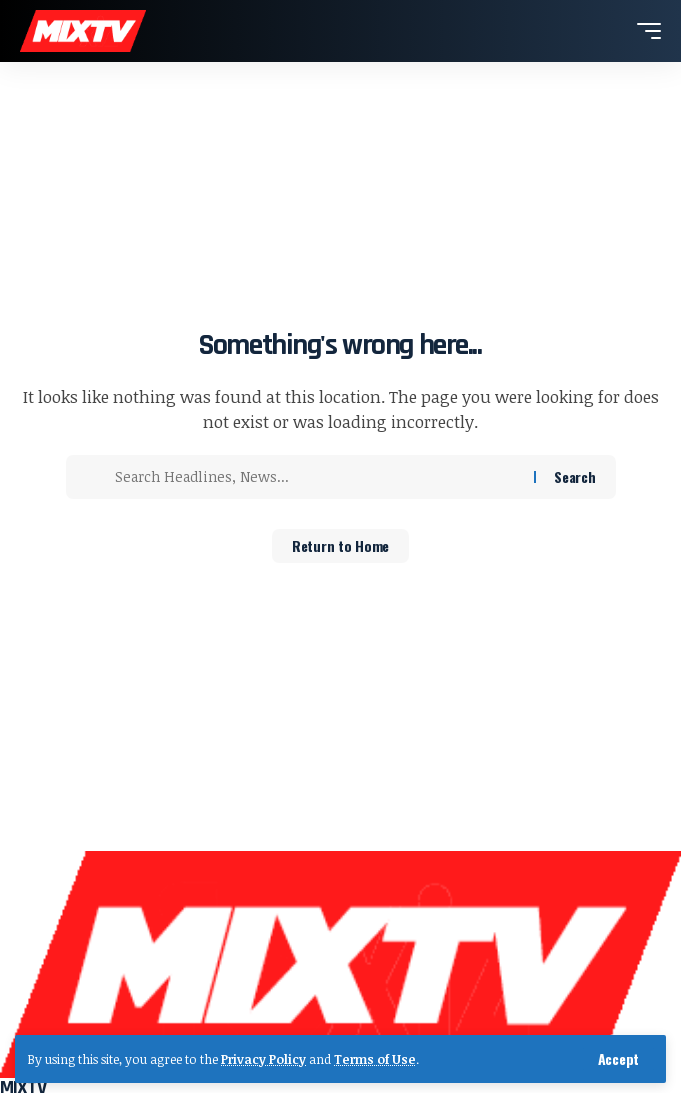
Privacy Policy (263, 1059)
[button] (618, 1059)
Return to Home (340, 545)
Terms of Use (375, 1059)
